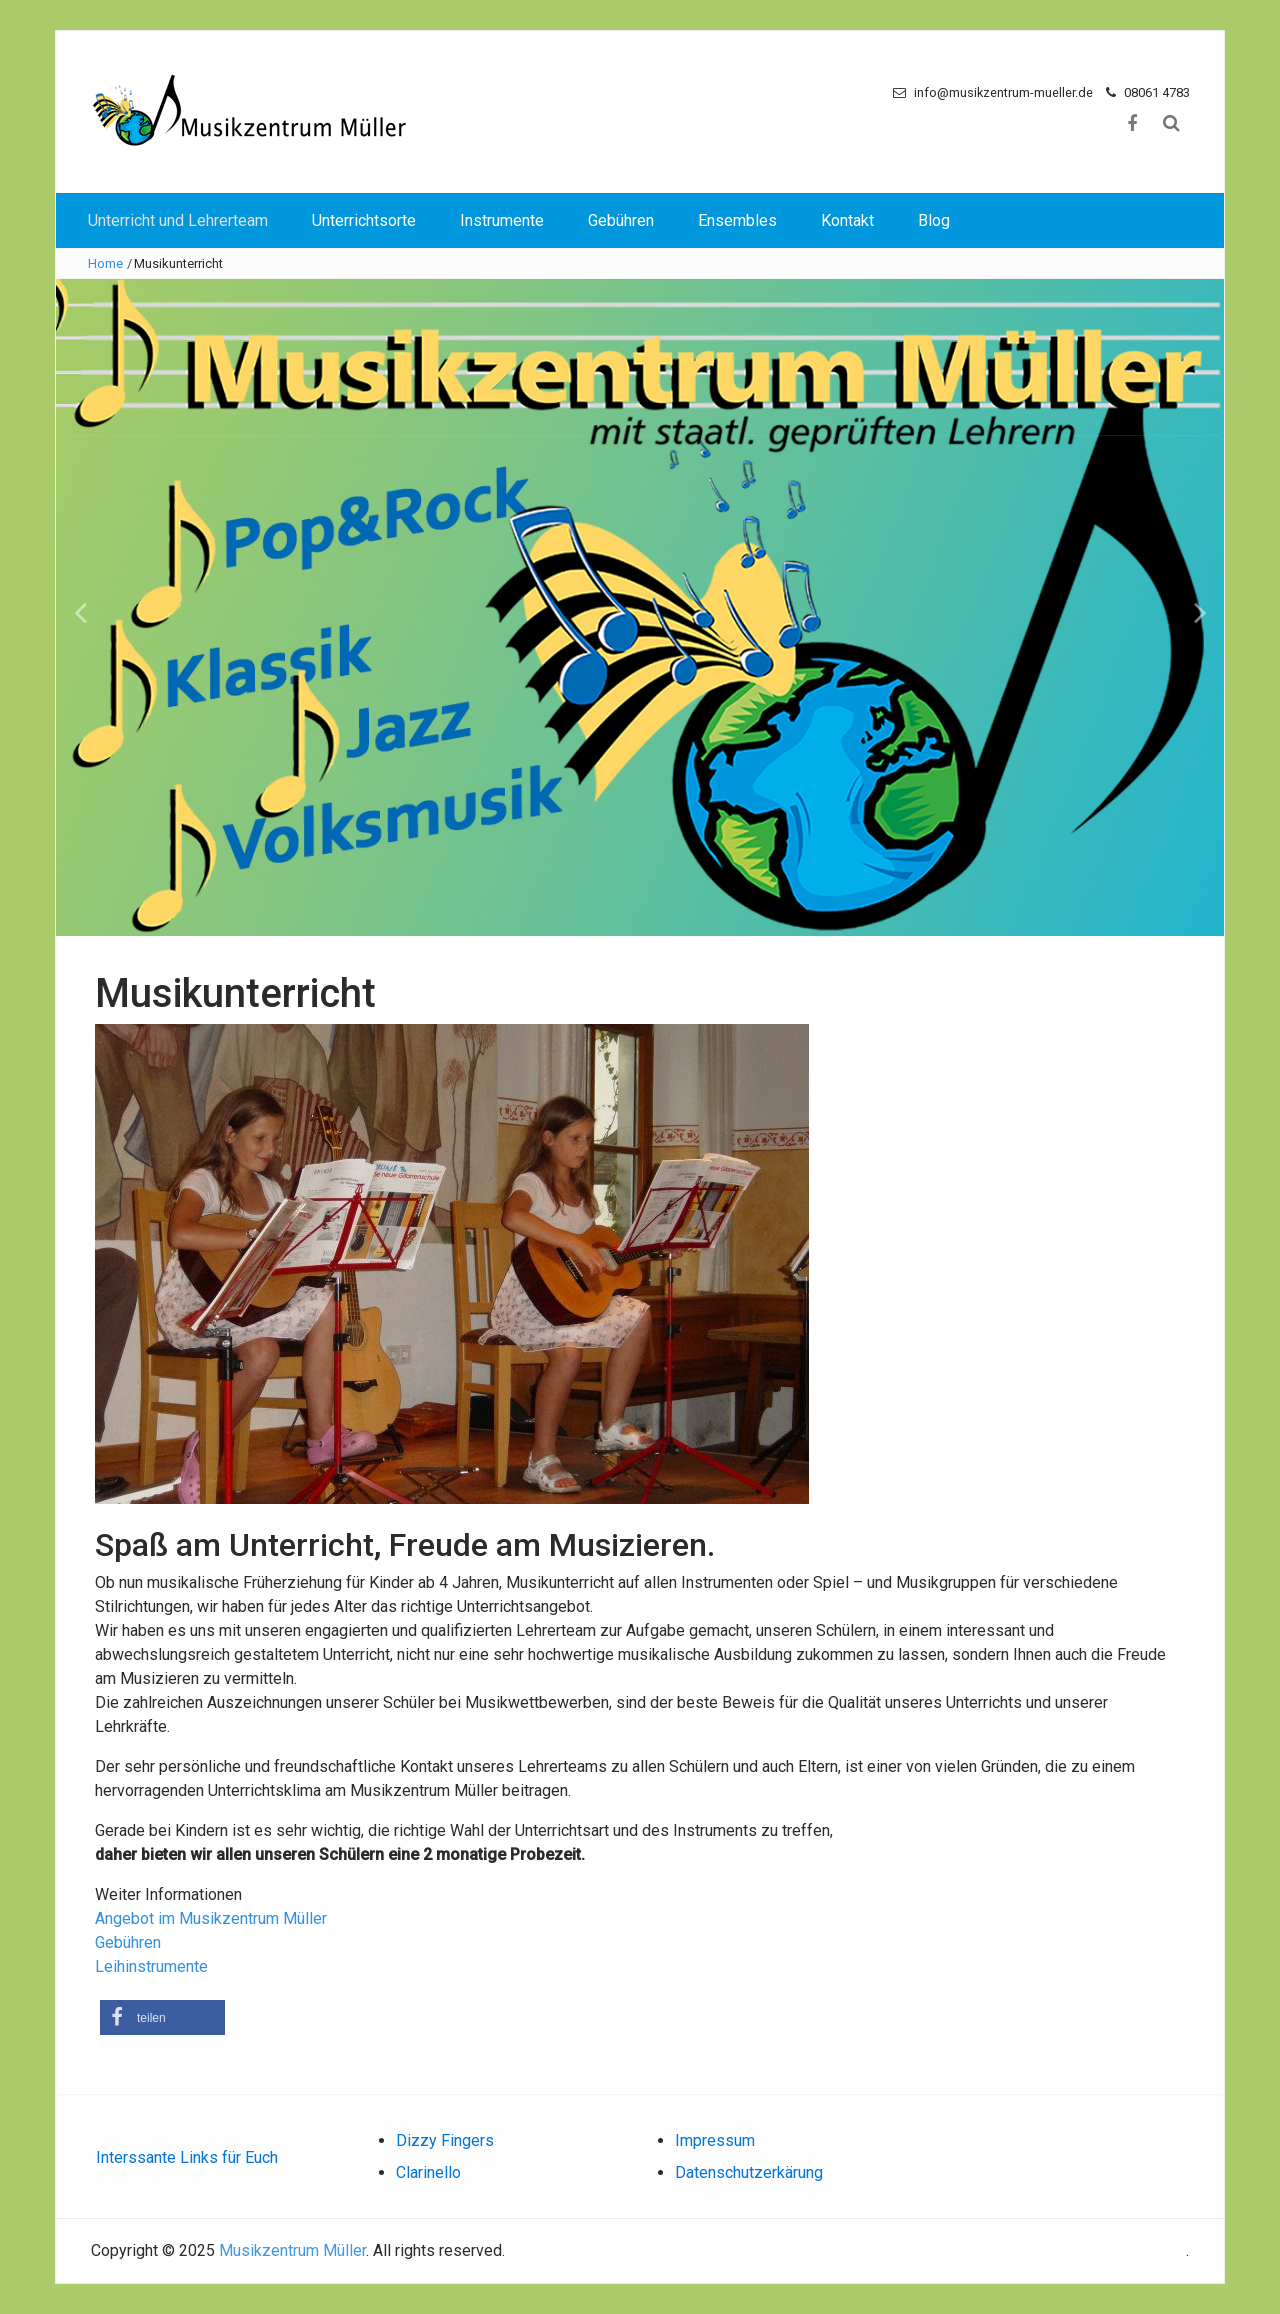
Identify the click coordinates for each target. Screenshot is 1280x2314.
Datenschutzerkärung (749, 2172)
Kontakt (847, 220)
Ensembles (737, 220)
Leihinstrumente (153, 1966)
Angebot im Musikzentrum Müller (211, 1918)
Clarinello (428, 2172)
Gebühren (621, 220)
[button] (162, 2017)
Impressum (715, 2140)
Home (105, 263)
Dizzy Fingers (445, 2140)
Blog (934, 220)
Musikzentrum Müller (292, 2250)
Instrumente (502, 220)
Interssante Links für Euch (187, 2157)
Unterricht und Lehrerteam (178, 220)
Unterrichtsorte (364, 220)
